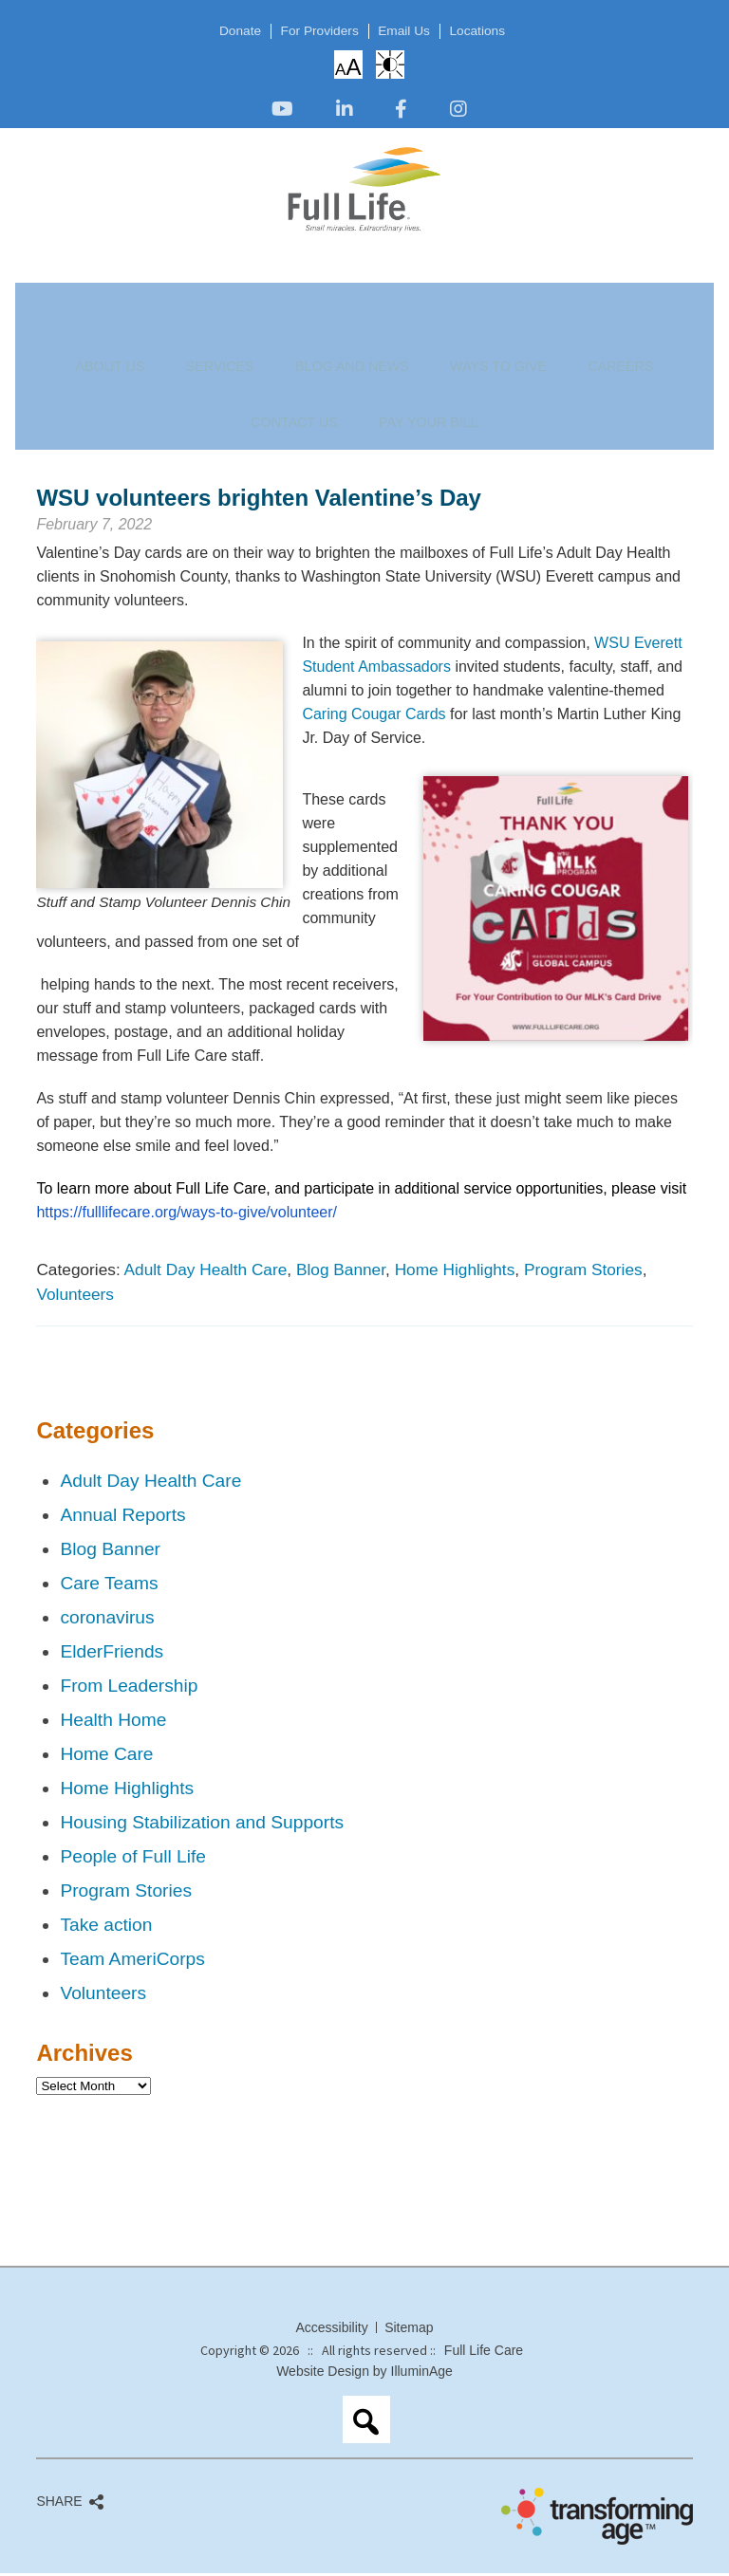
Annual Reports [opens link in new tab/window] (122, 1518)
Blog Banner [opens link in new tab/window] (340, 1272)
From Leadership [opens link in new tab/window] (128, 1688)
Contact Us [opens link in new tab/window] (523, 282)
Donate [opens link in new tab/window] (225, 31)
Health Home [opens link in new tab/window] (113, 1723)
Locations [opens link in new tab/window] (492, 31)
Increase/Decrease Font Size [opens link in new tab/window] (348, 66)
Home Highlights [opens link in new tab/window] (455, 1272)
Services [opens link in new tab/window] (171, 282)
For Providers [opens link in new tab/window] (314, 31)
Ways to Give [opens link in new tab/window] (364, 282)
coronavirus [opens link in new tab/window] (107, 1620)
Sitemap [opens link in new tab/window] (408, 2330)
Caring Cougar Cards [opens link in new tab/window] (373, 717)
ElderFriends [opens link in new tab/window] (111, 1654)
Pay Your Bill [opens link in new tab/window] (616, 282)
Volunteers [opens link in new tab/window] (75, 1297)
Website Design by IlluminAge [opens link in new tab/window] (364, 2373)
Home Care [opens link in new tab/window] (106, 1757)
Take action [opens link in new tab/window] (106, 1927)
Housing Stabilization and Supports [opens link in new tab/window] (202, 1825)
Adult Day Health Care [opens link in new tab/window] (206, 1272)
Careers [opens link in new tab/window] (446, 282)
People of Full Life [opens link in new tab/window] (133, 1859)
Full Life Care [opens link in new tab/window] (483, 2353)
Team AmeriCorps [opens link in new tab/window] (132, 1962)
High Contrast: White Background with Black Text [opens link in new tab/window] (390, 64)
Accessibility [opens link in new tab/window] (331, 2330)
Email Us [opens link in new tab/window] (409, 31)
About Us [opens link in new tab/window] (100, 282)
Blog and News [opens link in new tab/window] (262, 282)
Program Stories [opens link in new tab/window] (583, 1272)
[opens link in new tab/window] (282, 110)
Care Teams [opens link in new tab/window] (109, 1586)
